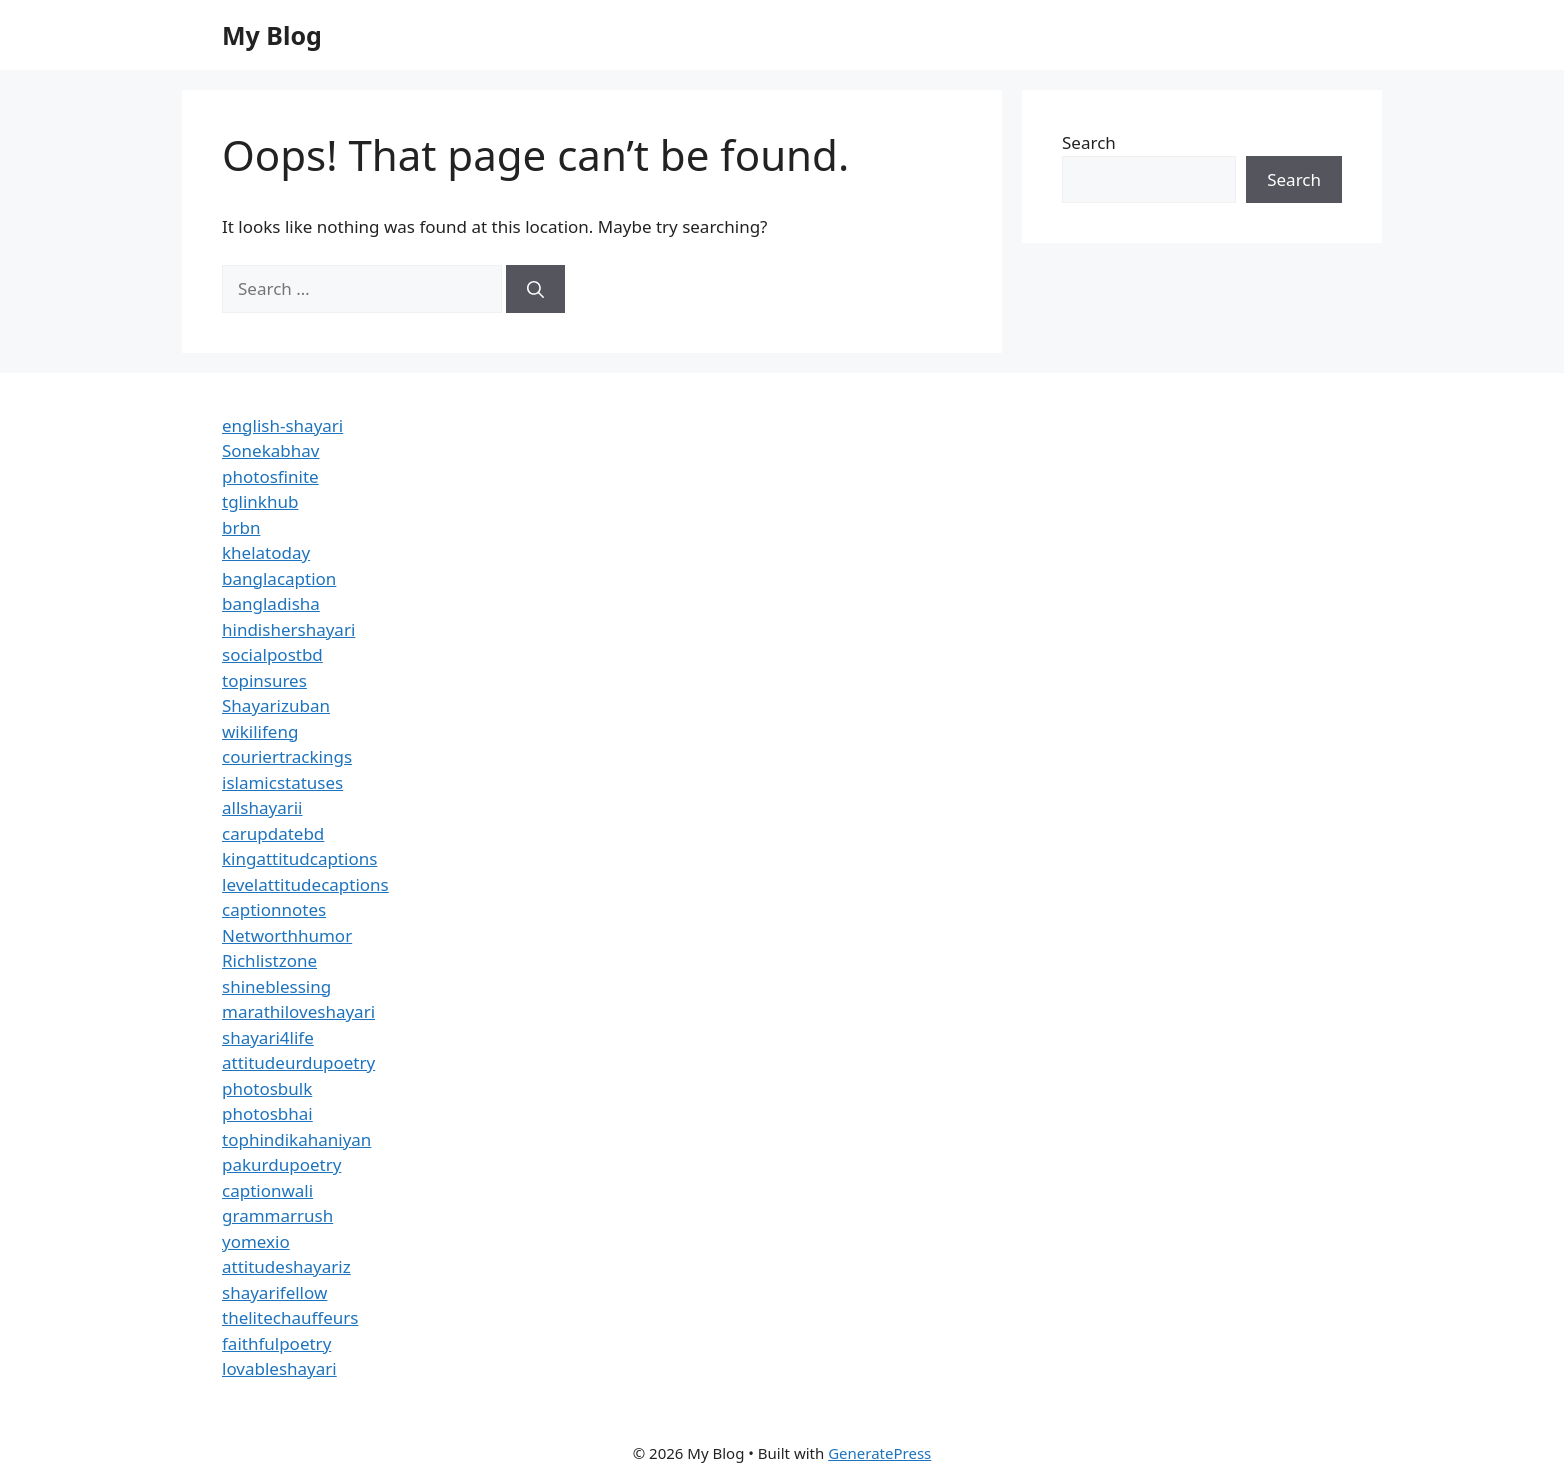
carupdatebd (273, 833)
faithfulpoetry (276, 1343)
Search (1089, 142)
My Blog (272, 35)
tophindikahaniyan (296, 1139)
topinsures (264, 680)
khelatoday (266, 552)
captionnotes (274, 909)
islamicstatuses (282, 782)
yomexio (256, 1241)
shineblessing (276, 986)
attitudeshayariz (286, 1266)
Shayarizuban (276, 705)
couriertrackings (287, 756)
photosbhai (267, 1113)
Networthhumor (287, 935)
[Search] (535, 289)
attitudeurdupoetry (298, 1062)
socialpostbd (272, 654)
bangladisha (271, 603)
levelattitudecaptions (305, 884)
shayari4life (268, 1037)
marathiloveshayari (298, 1011)
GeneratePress (879, 1453)
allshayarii (262, 807)
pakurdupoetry (281, 1164)
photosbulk (267, 1088)
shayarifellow (274, 1292)
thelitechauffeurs (290, 1317)
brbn (241, 527)
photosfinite (270, 476)
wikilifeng (260, 731)
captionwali (267, 1190)
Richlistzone (269, 960)
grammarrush (277, 1215)
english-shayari (282, 425)
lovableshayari (279, 1368)
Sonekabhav (270, 450)
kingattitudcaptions (299, 858)
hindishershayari (288, 629)
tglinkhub (260, 501)
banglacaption (279, 578)
